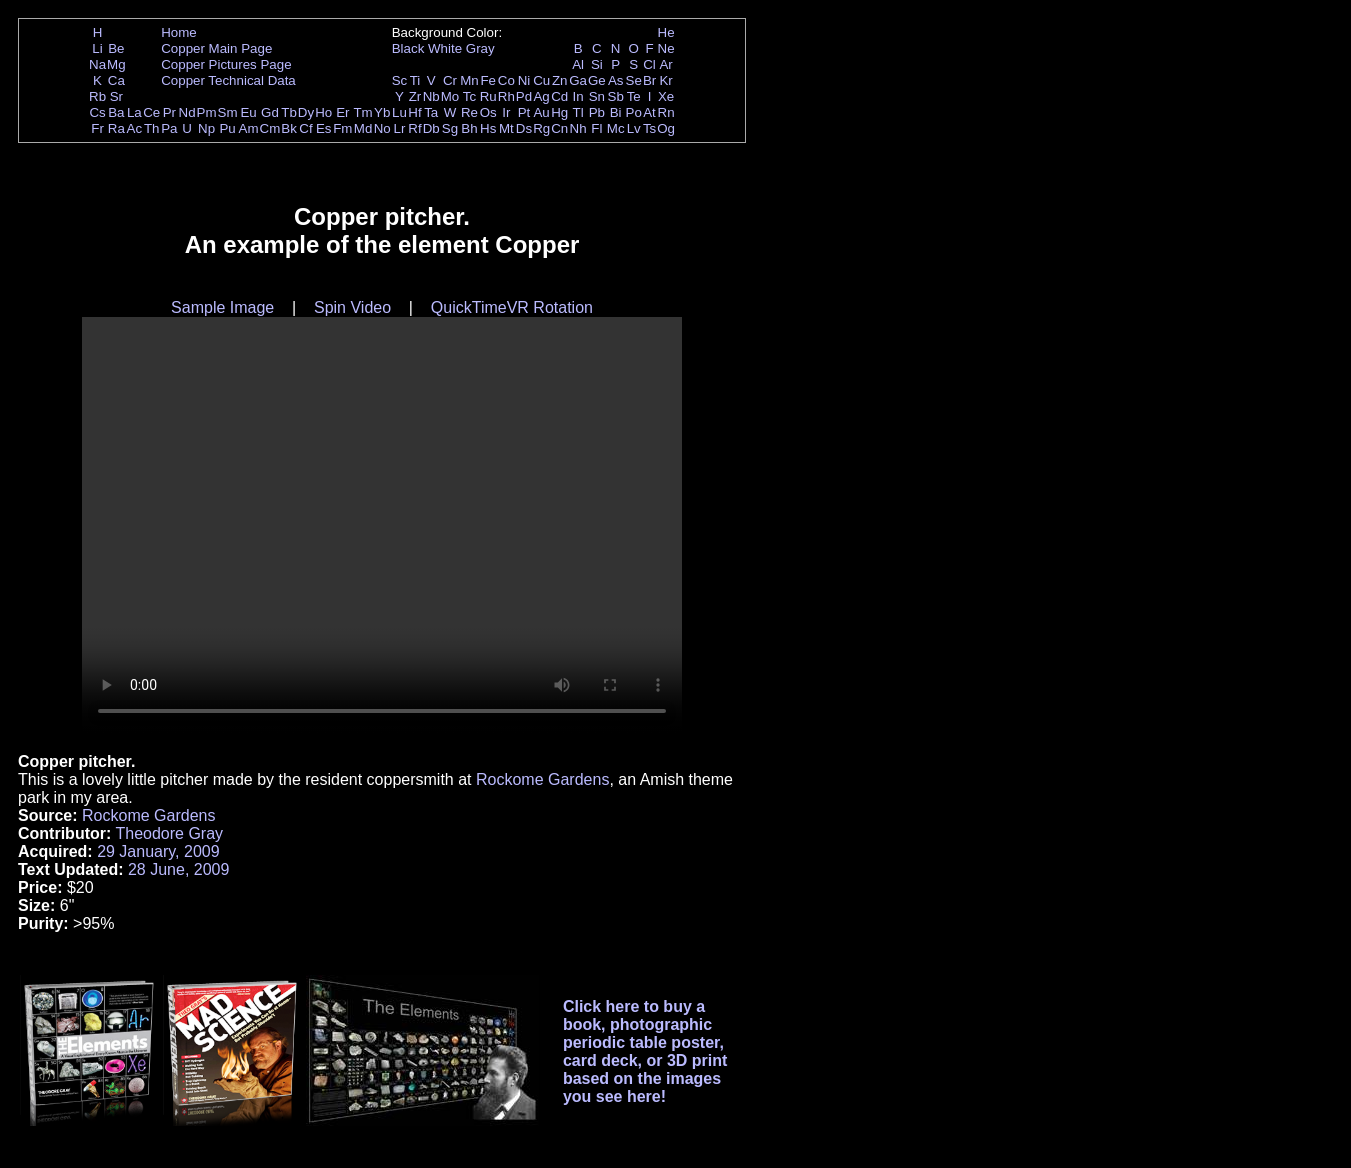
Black (408, 48)
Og (666, 128)
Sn (597, 96)
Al (578, 64)
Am (249, 128)
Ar (665, 64)
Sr (116, 96)
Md (363, 128)
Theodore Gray (169, 833)
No (382, 128)
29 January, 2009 (158, 851)
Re (469, 112)
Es (324, 128)
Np (206, 128)
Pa (169, 128)
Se (634, 80)
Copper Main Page (216, 48)
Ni (524, 80)
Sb (616, 96)
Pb (597, 112)
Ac (135, 128)
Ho (323, 112)
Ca (116, 80)
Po (634, 112)
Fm (342, 128)
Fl (596, 128)
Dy (306, 112)
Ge (597, 80)
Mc (616, 128)
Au (541, 112)
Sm (228, 112)
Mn (469, 80)
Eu (248, 112)
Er (342, 112)
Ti (415, 80)
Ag (541, 96)
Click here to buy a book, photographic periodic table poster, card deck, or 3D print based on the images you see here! (645, 1051)
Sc (400, 80)
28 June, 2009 (178, 869)
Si (597, 64)
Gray (480, 48)
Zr (415, 96)
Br (649, 80)
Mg (116, 64)
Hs (488, 128)
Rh (506, 96)
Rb (97, 96)
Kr (665, 80)
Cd (559, 96)
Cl (649, 64)
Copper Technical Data (228, 80)
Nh (578, 128)
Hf (414, 112)
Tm (362, 112)
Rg (541, 128)
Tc (469, 96)
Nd (187, 112)
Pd (524, 96)
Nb (431, 96)
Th (152, 128)
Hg (559, 112)
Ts (649, 128)
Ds (524, 128)
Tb (289, 112)
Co (506, 80)
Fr (97, 128)
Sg (450, 128)
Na (97, 64)
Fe (488, 80)
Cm (270, 128)
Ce (151, 112)
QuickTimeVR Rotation (512, 307)
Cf (305, 128)
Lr (400, 128)
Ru (488, 96)
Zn (560, 80)
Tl (578, 112)
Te (634, 96)
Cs (97, 112)
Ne (666, 48)
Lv (634, 128)
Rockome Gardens (542, 779)
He (666, 32)
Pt (524, 112)
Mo (450, 96)
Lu (399, 112)
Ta (431, 112)
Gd (270, 112)
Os (488, 112)
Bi (616, 112)
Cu (541, 80)
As (616, 80)
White (445, 48)
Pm (207, 112)
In (578, 96)
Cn (559, 128)
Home (179, 32)
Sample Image (222, 307)
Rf (414, 128)
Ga (578, 80)
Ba (116, 112)
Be (116, 48)
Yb (382, 112)
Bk (289, 128)
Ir (506, 112)
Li (97, 48)
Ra (116, 128)
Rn (666, 112)
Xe (666, 96)
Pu (227, 128)
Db (431, 128)
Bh (469, 128)
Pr (169, 112)
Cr (450, 80)
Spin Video (352, 307)
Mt (506, 128)
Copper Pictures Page (226, 64)
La (134, 112)
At (649, 112)
